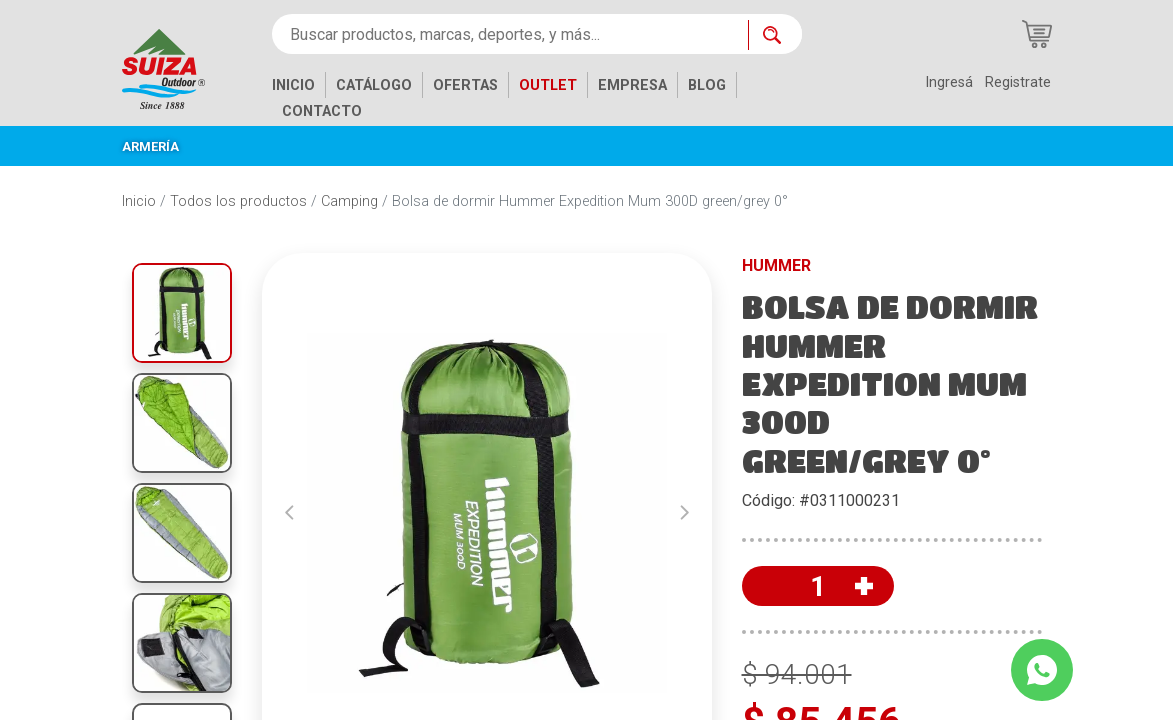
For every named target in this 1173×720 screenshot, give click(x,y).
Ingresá (949, 82)
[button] (289, 513)
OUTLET (548, 85)
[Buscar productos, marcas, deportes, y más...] (510, 34)
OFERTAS (465, 85)
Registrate (1018, 82)
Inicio (139, 201)
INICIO (293, 85)
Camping (349, 201)
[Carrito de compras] (1037, 34)
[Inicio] (178, 67)
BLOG (707, 85)
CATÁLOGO (374, 85)
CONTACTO (322, 111)
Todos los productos (238, 201)
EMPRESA (632, 85)
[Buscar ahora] (775, 35)
